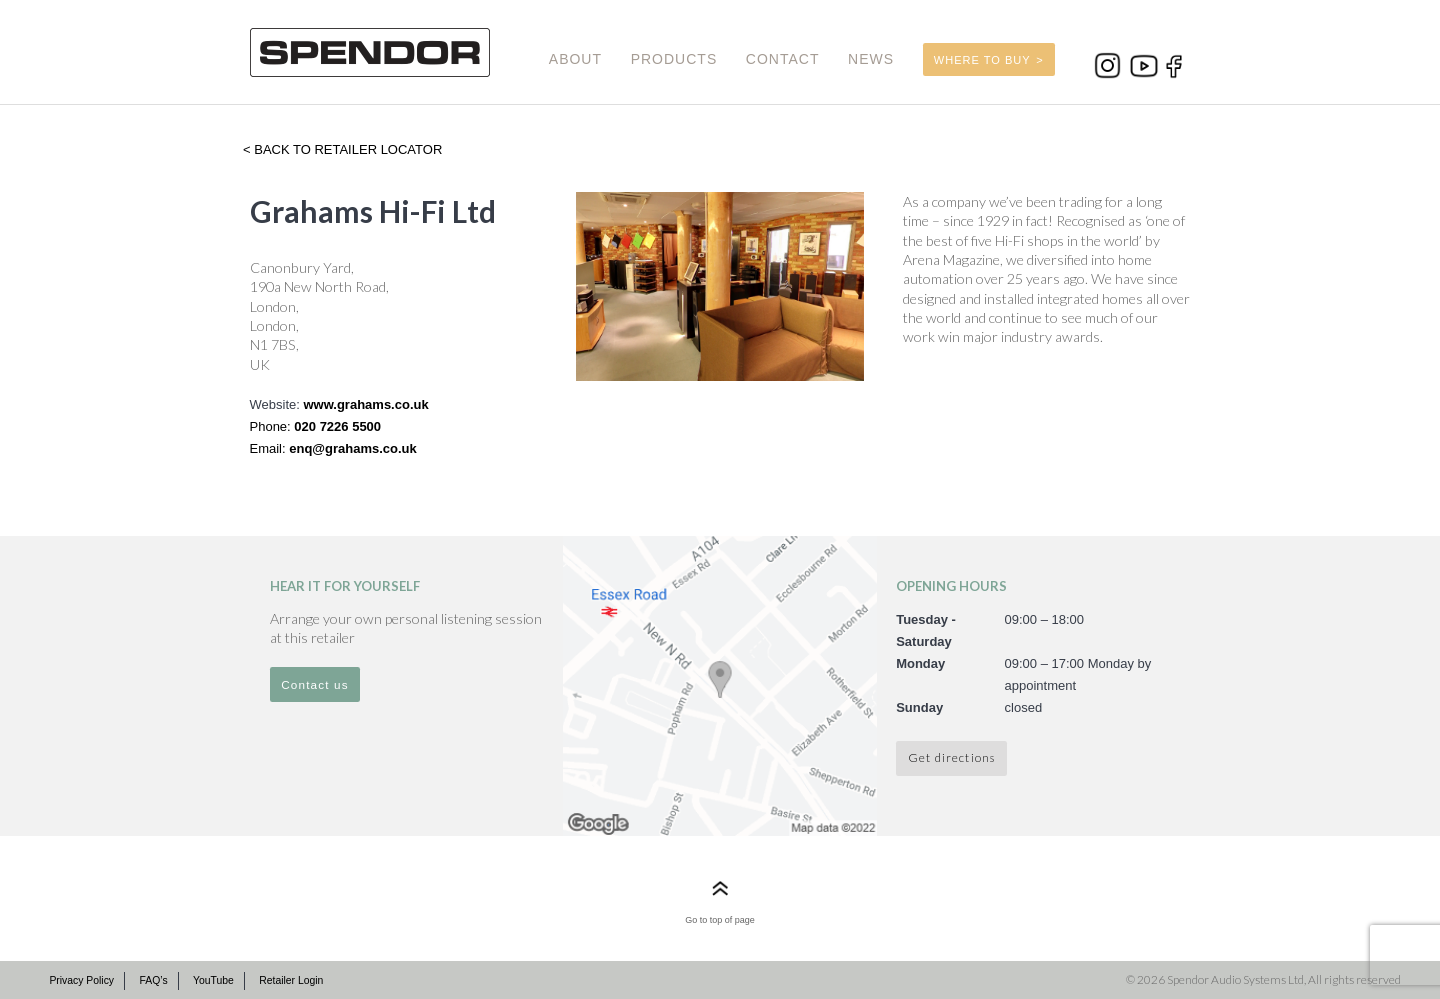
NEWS (871, 59)
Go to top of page (720, 920)
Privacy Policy (81, 980)
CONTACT (783, 59)
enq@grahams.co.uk (353, 448)
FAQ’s (153, 980)
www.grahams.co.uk (365, 404)
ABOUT (575, 59)
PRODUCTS (674, 59)
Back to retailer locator (347, 149)
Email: (270, 448)
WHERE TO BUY (982, 60)
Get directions (951, 757)
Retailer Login (291, 980)
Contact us (315, 684)
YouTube (213, 980)
